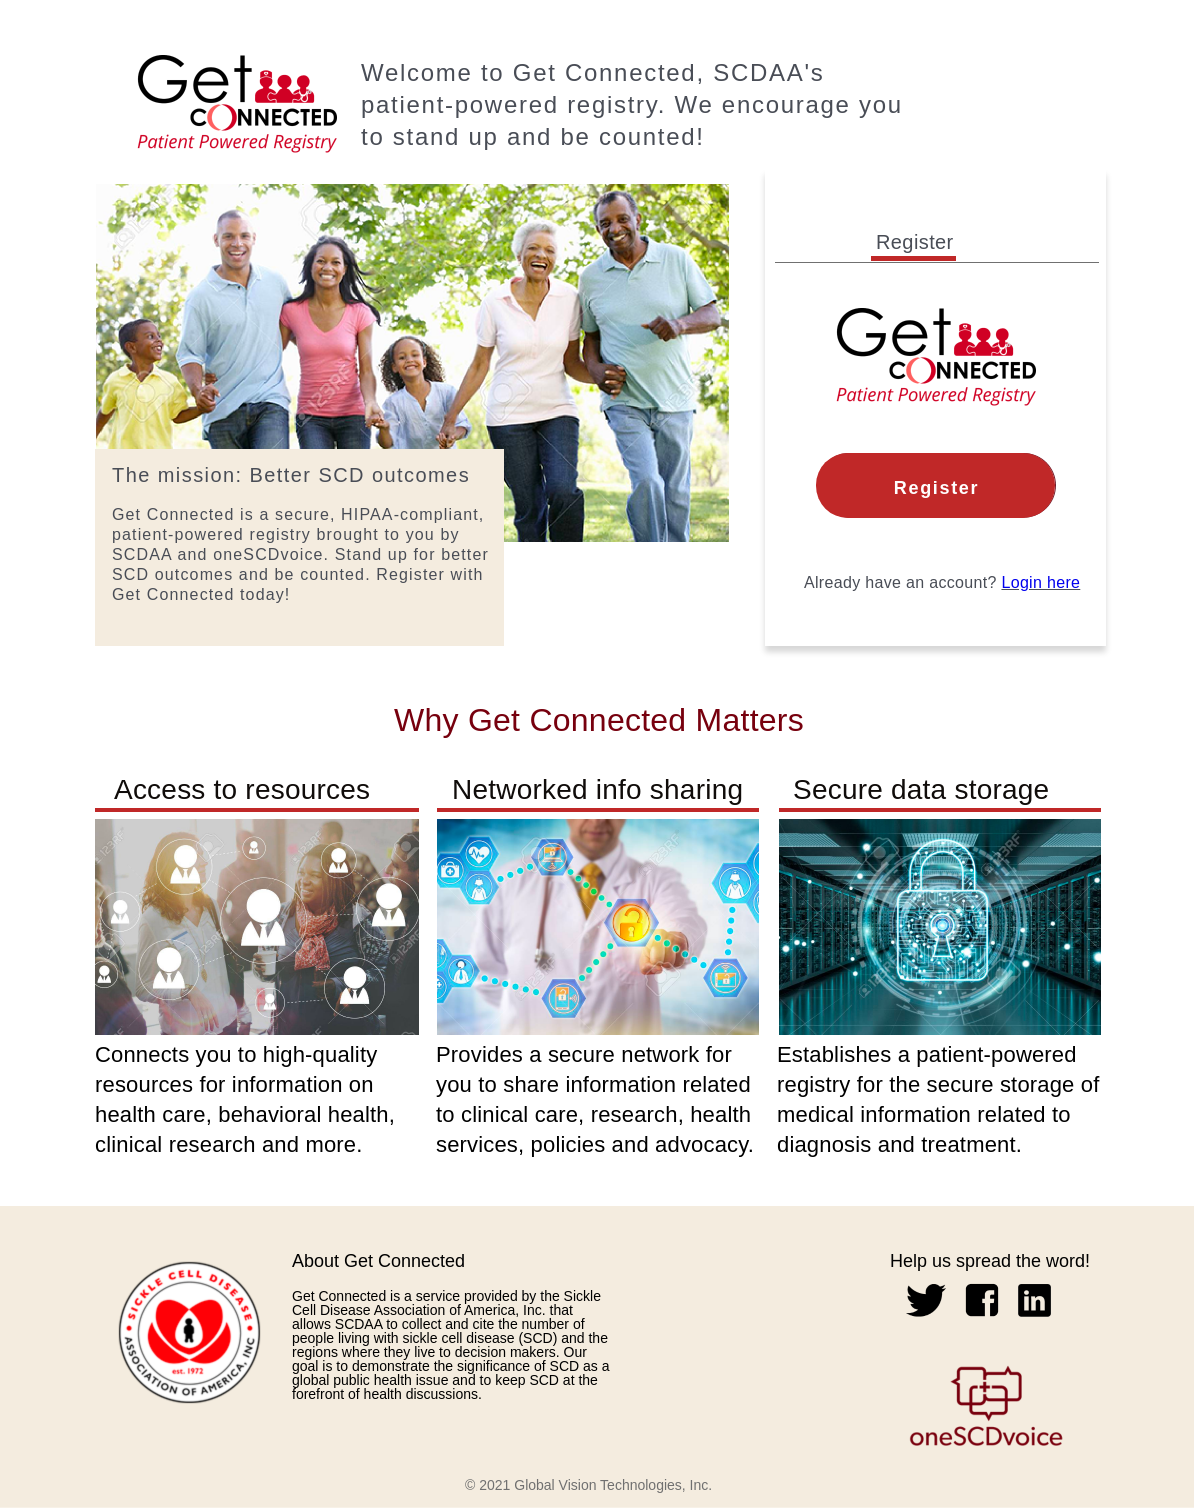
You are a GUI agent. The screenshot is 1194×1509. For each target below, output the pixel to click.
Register (936, 488)
